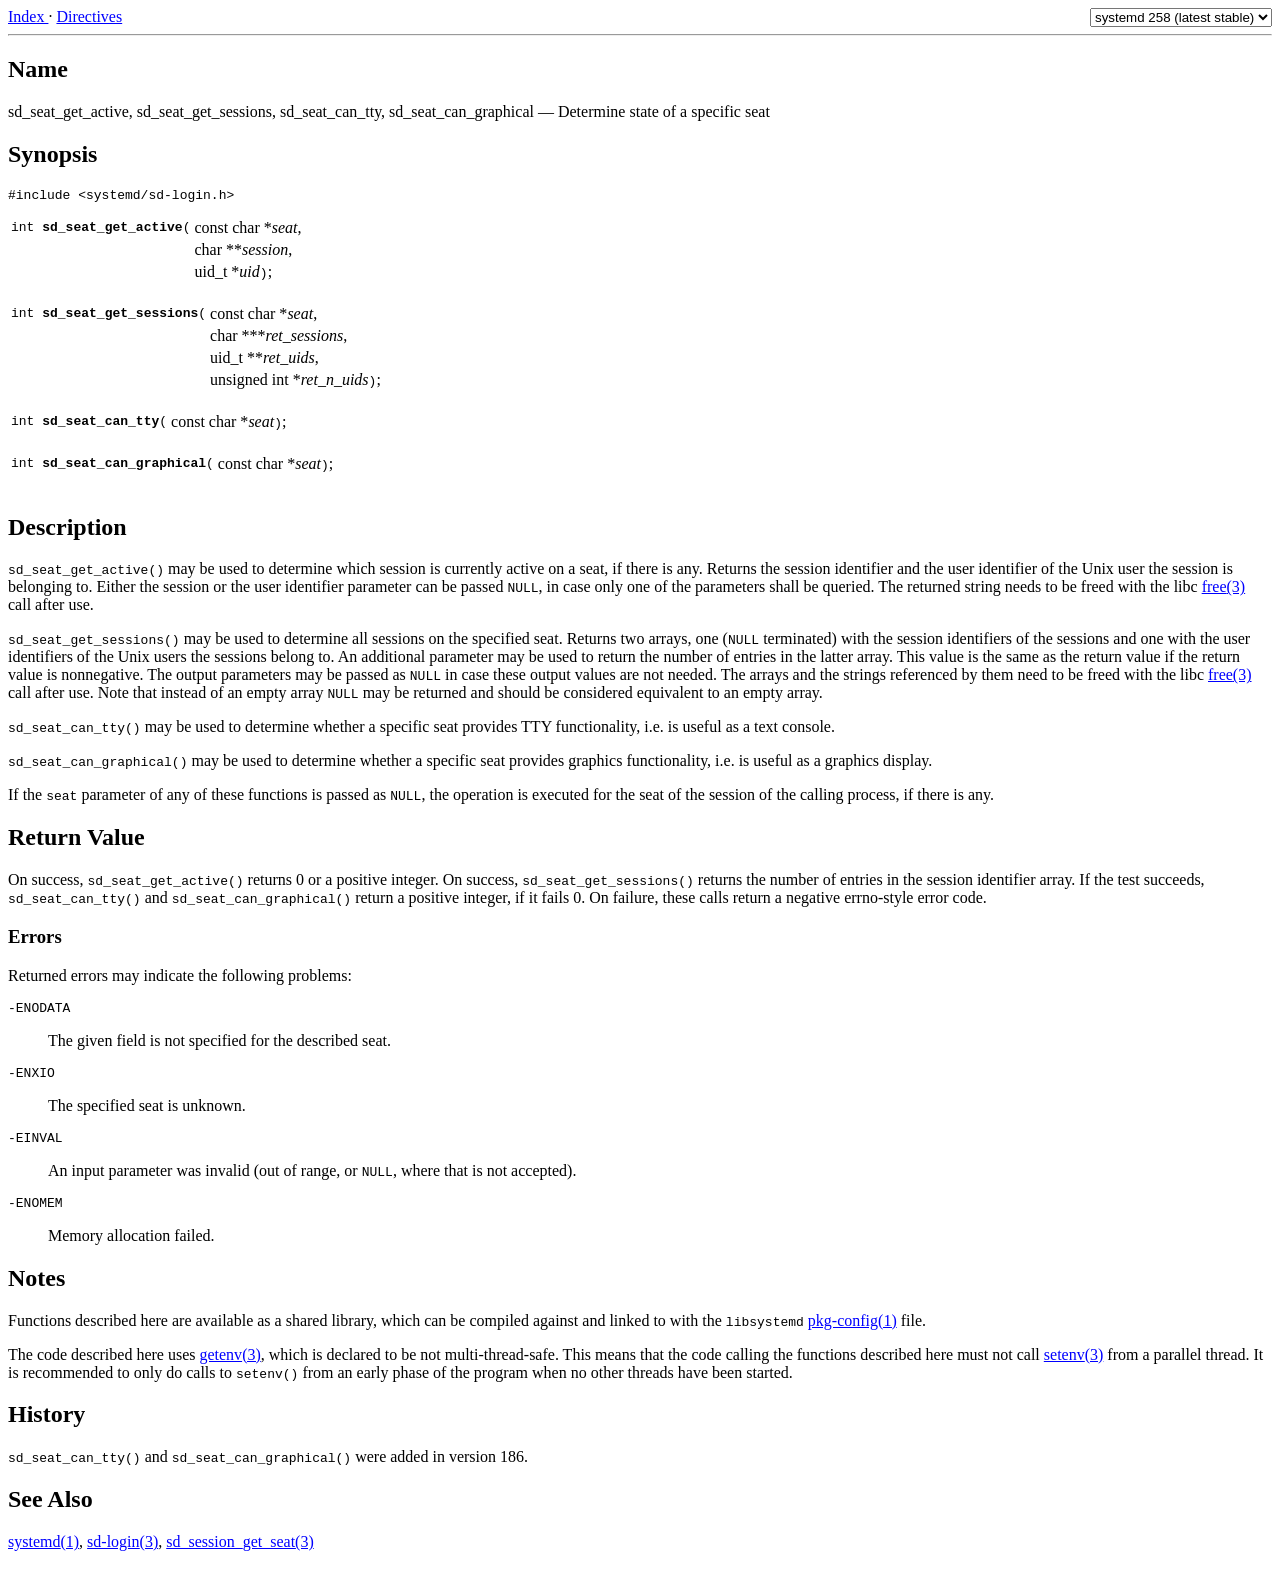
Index (28, 16)
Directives (89, 16)
